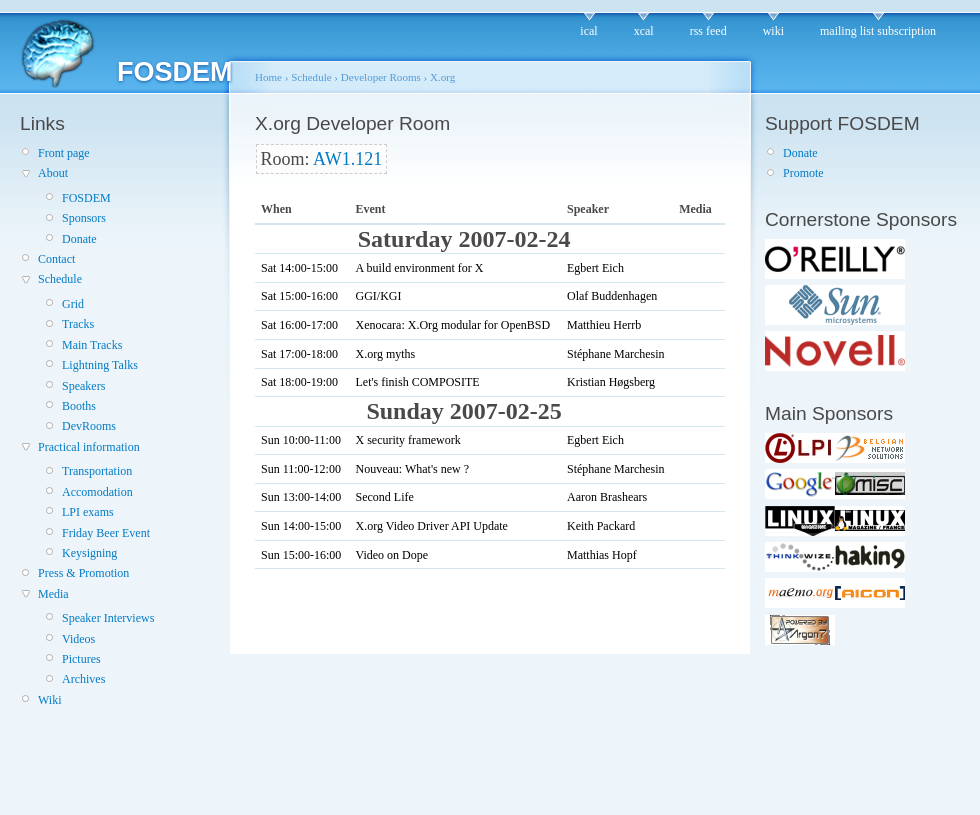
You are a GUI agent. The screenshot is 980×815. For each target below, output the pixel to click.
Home (268, 77)
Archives (83, 679)
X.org (442, 77)
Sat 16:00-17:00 (299, 325)
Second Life (384, 497)
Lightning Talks (100, 365)
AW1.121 (347, 159)
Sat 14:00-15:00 (299, 268)
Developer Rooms (381, 77)
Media (53, 594)
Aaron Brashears (607, 497)
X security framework (407, 440)
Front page (64, 153)
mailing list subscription (878, 31)
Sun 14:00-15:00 (301, 526)
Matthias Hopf (602, 555)
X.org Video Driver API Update (431, 526)
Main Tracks (92, 345)
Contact (56, 259)
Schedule (60, 279)
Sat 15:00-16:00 (299, 296)
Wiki (50, 700)
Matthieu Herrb (604, 325)
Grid (73, 304)
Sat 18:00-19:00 (299, 382)
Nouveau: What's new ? (412, 469)
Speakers (83, 386)
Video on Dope (391, 555)
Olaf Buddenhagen (612, 296)
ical (588, 31)
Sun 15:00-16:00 (301, 555)
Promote (803, 173)
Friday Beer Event (106, 533)
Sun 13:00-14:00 (301, 497)
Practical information (89, 447)
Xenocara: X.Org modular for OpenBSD (452, 325)
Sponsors (84, 218)
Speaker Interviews (108, 618)
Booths (79, 406)
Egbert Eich (595, 268)
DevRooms (89, 426)
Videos (78, 639)
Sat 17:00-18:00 (299, 354)
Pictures (81, 659)
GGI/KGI (378, 296)
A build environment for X (419, 268)
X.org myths (385, 354)
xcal (644, 31)
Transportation (97, 471)
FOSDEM (86, 198)
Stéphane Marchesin (616, 354)
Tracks (78, 324)
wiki (773, 31)
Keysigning (89, 553)
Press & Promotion (83, 573)
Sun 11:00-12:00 (301, 469)
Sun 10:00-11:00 (301, 440)
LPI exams (88, 512)
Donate (79, 239)
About (53, 173)
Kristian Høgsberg (611, 382)
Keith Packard (601, 526)
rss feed (708, 31)
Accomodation (97, 492)
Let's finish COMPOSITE (417, 382)
